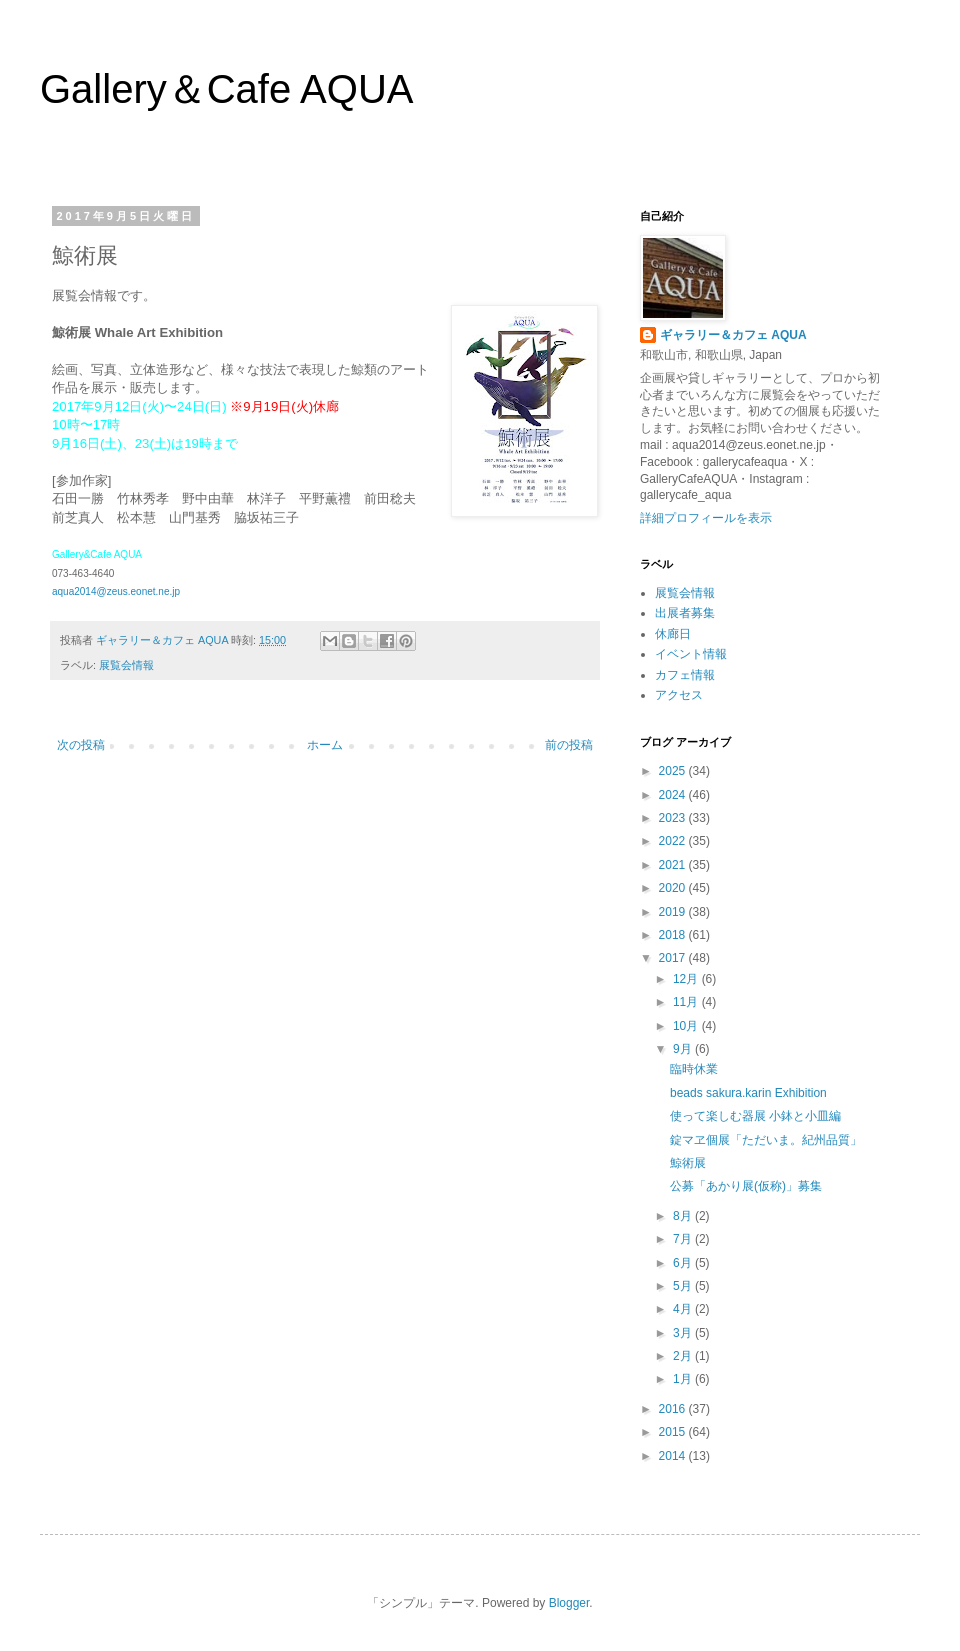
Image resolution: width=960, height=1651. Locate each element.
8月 (684, 1216)
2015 (674, 1432)
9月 (684, 1049)
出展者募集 (685, 613)
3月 (684, 1333)
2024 (674, 795)
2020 (674, 888)
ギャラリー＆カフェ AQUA (733, 335)
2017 (674, 958)
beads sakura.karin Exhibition (748, 1093)
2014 (674, 1456)
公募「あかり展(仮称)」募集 (746, 1186)
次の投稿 (81, 745)
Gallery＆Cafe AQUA (226, 89)
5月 (684, 1286)
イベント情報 (691, 654)
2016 (674, 1409)
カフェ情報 (685, 675)
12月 (687, 979)
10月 (687, 1026)
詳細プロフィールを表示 (706, 518)
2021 (674, 865)
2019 (674, 912)
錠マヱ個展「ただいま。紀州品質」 (766, 1140)
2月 (684, 1356)
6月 (684, 1263)
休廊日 (673, 634)
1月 (684, 1379)
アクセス (679, 695)
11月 (687, 1002)
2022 (674, 841)
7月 (684, 1239)
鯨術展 (688, 1163)
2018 (674, 935)
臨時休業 (694, 1069)
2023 (674, 818)
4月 (684, 1309)
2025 (674, 771)
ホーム (325, 745)
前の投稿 (569, 745)
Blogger (569, 1603)
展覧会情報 (126, 665)
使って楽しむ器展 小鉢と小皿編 (755, 1116)
